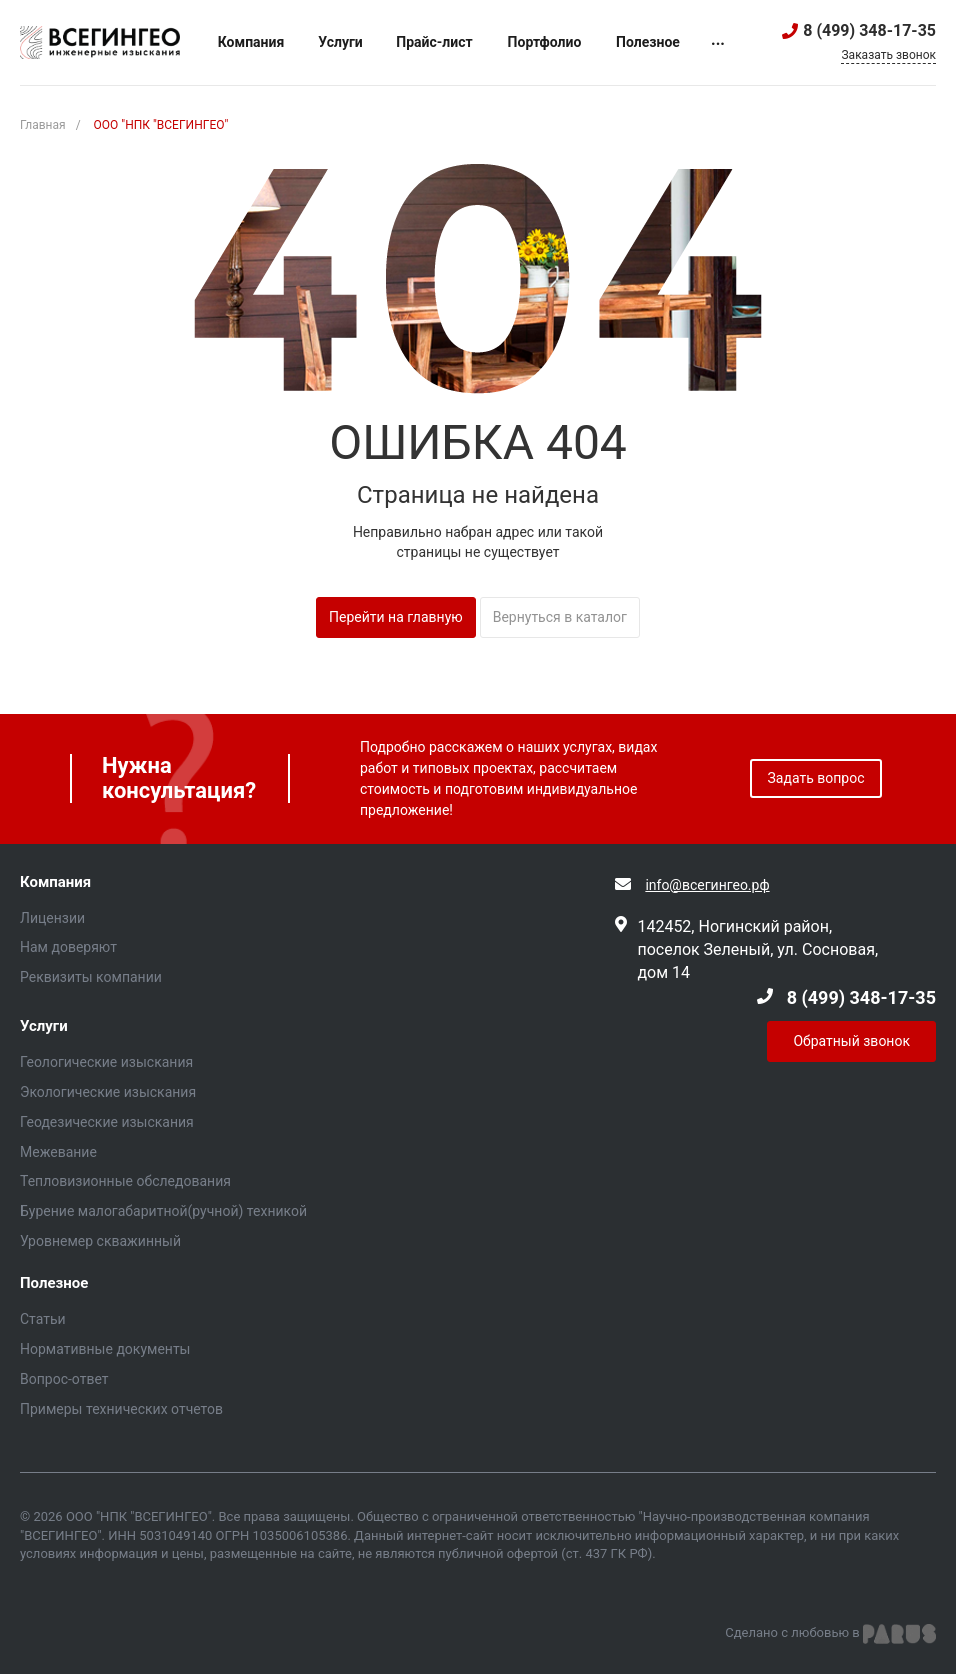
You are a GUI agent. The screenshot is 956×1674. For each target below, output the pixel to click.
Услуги (44, 1026)
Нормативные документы (105, 1349)
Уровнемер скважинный (100, 1241)
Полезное (54, 1283)
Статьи (43, 1319)
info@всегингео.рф (707, 885)
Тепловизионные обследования (125, 1181)
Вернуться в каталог (560, 617)
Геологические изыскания (106, 1062)
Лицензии (52, 918)
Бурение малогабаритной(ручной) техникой (163, 1211)
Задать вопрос (816, 778)
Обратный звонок (851, 1041)
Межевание (58, 1152)
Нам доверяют (68, 947)
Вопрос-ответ (64, 1379)
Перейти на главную (396, 617)
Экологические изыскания (108, 1092)
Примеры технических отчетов (121, 1409)
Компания (55, 882)
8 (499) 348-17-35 (869, 30)
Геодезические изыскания (107, 1122)
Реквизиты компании (91, 977)
